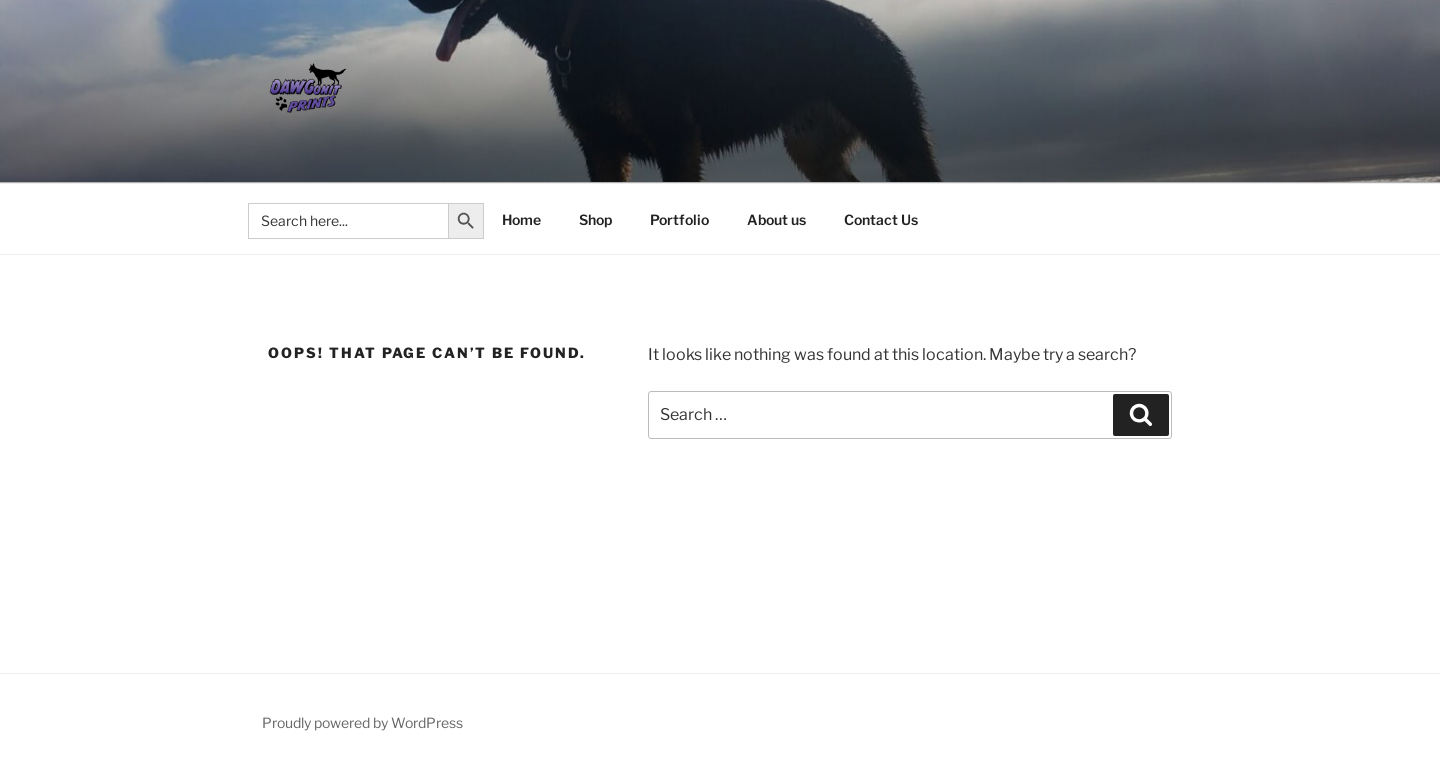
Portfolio (679, 219)
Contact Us (881, 219)
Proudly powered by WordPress (362, 722)
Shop (595, 219)
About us (776, 219)
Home (521, 219)
